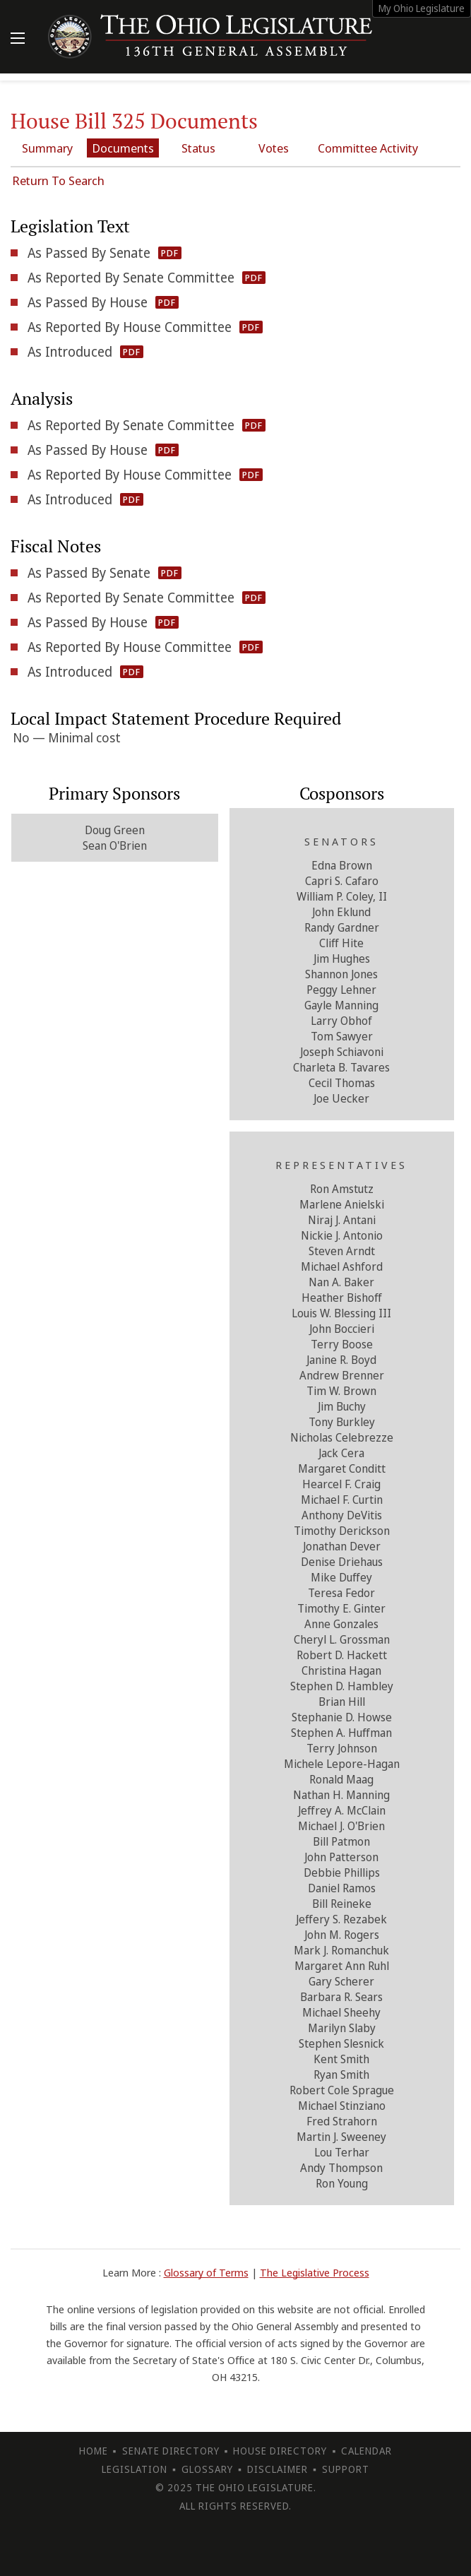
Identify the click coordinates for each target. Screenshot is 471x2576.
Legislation (134, 2469)
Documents (123, 148)
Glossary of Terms (206, 2272)
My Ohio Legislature (421, 8)
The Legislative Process (314, 2272)
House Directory (280, 2450)
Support (345, 2469)
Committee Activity (368, 148)
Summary (47, 148)
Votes (273, 148)
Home (93, 2450)
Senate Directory (171, 2450)
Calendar (366, 2450)
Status (198, 148)
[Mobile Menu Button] (18, 39)
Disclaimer (277, 2469)
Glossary (207, 2469)
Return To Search (58, 180)
